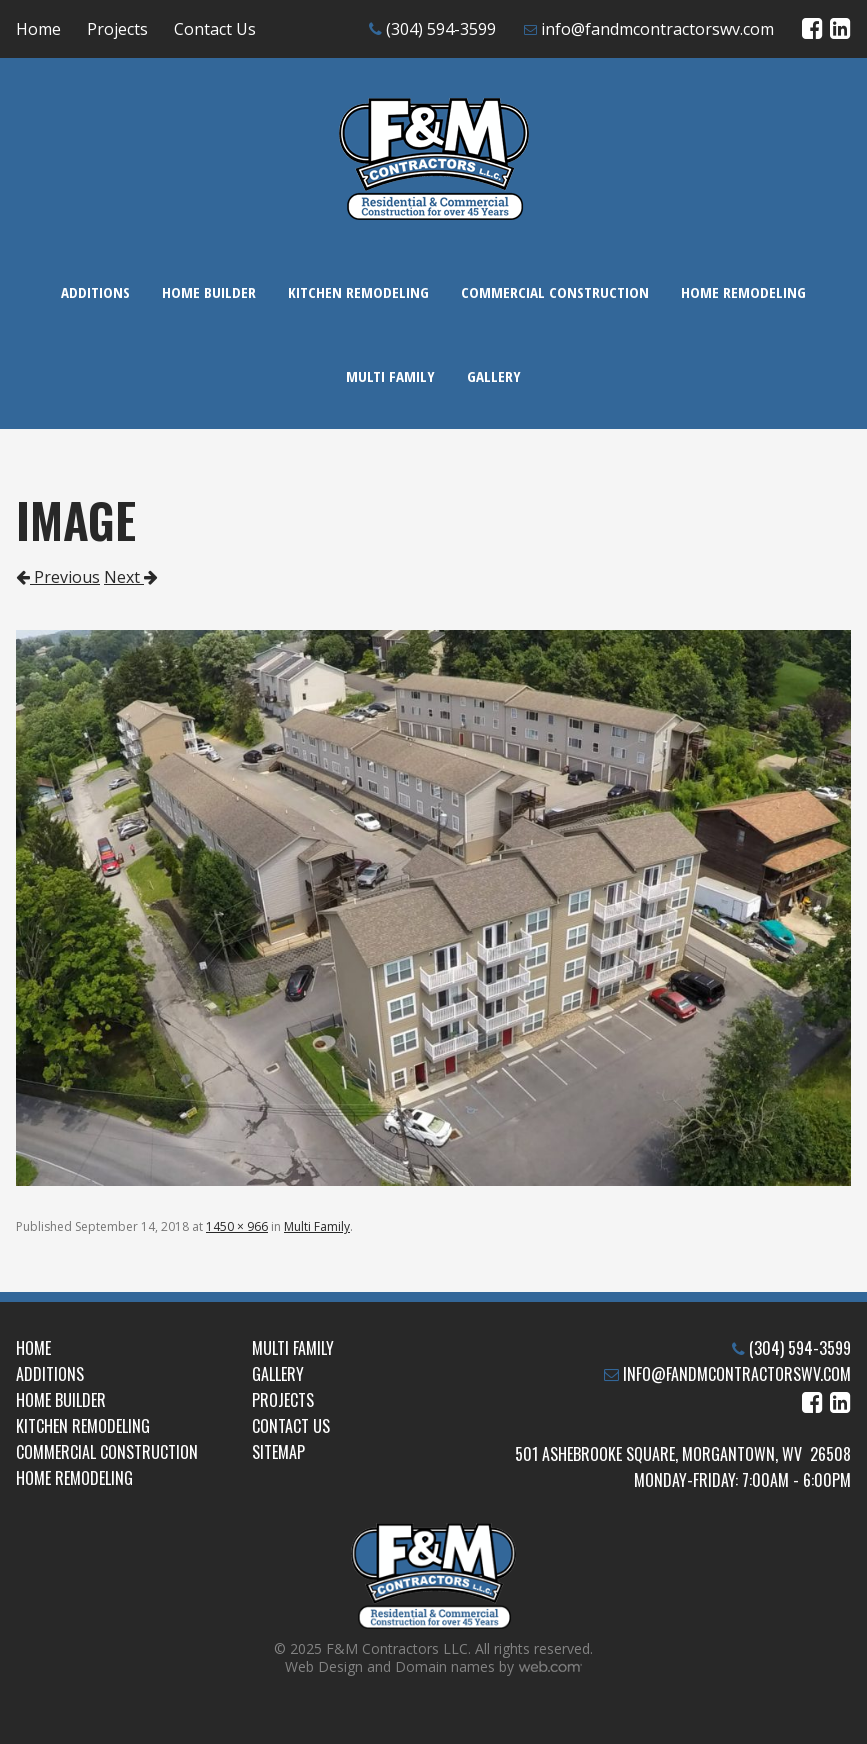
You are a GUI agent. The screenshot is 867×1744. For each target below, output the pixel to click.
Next (131, 577)
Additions (95, 292)
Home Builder (209, 292)
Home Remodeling (743, 292)
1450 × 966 (237, 1226)
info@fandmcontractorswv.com (657, 29)
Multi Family (390, 376)
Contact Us (215, 29)
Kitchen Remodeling (358, 292)
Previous (58, 577)
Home (38, 29)
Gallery (494, 376)
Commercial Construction (555, 292)
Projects (117, 29)
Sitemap (278, 1452)
